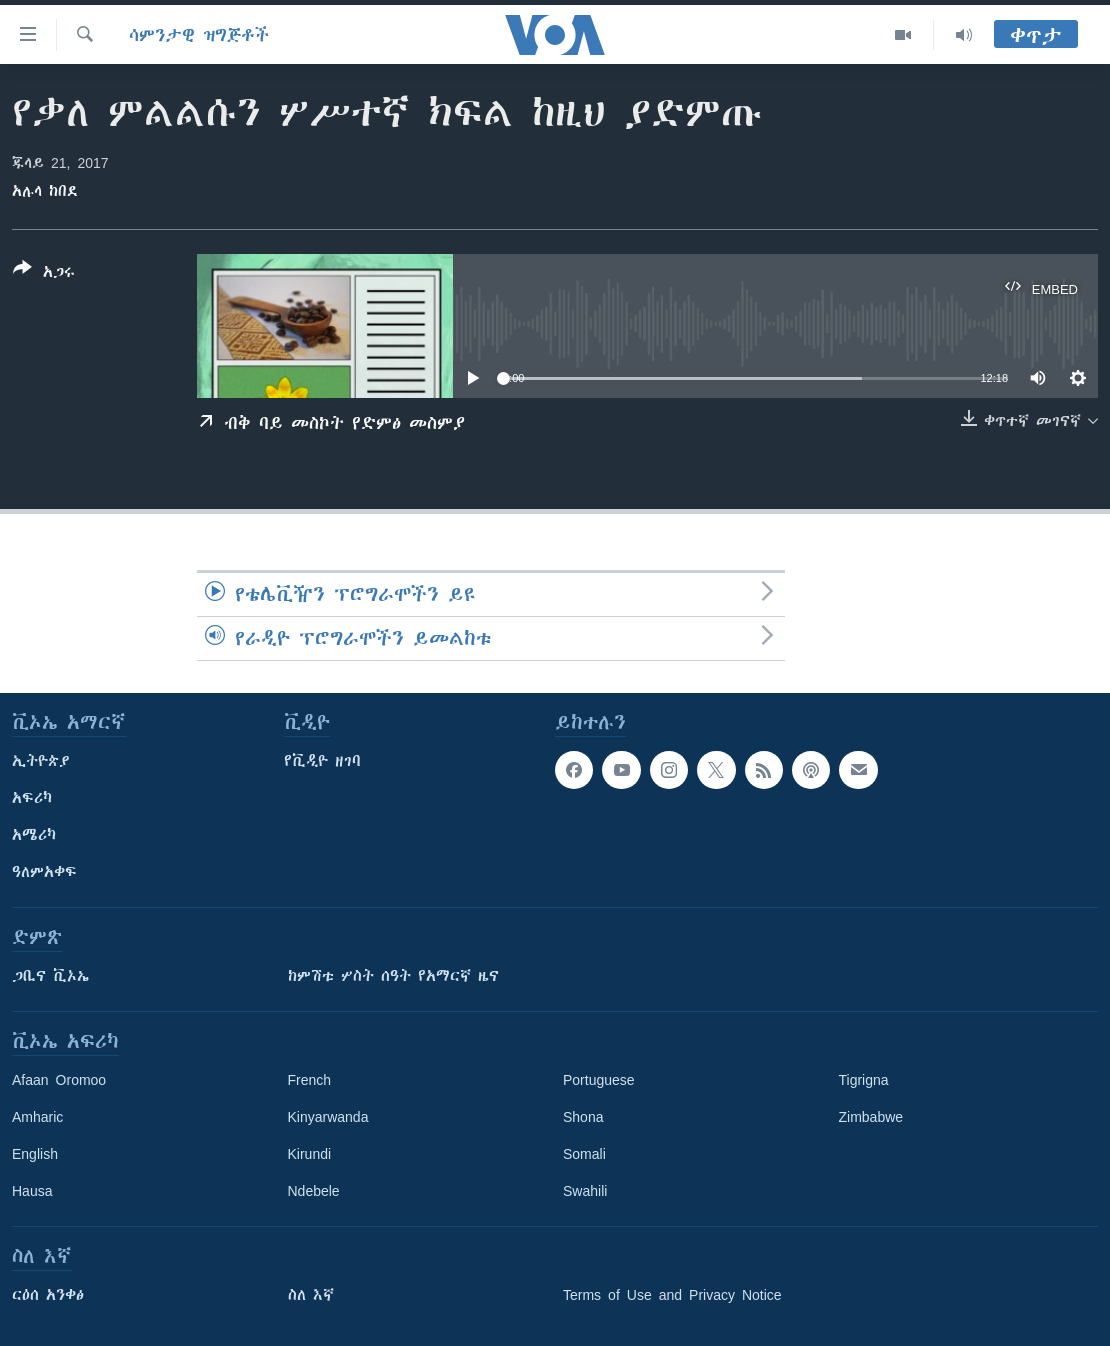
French (310, 1080)
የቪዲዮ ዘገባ (322, 761)
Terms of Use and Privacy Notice (672, 1295)
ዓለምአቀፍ (44, 872)
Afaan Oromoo (59, 1080)
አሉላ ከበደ (45, 191)
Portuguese (599, 1080)
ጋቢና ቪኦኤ (50, 976)
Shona (583, 1117)
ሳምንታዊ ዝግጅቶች (199, 35)
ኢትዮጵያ (41, 761)
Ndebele (314, 1191)
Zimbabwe (871, 1117)
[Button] (44, 274)
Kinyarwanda (328, 1117)
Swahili (585, 1191)
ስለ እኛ (311, 1295)
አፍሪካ (32, 798)
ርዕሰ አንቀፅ (48, 1295)
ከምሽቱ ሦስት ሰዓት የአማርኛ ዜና (393, 976)
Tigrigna (864, 1080)
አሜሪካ (34, 835)
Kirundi (310, 1154)
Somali (584, 1154)
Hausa (32, 1191)
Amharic (37, 1117)
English (35, 1154)
